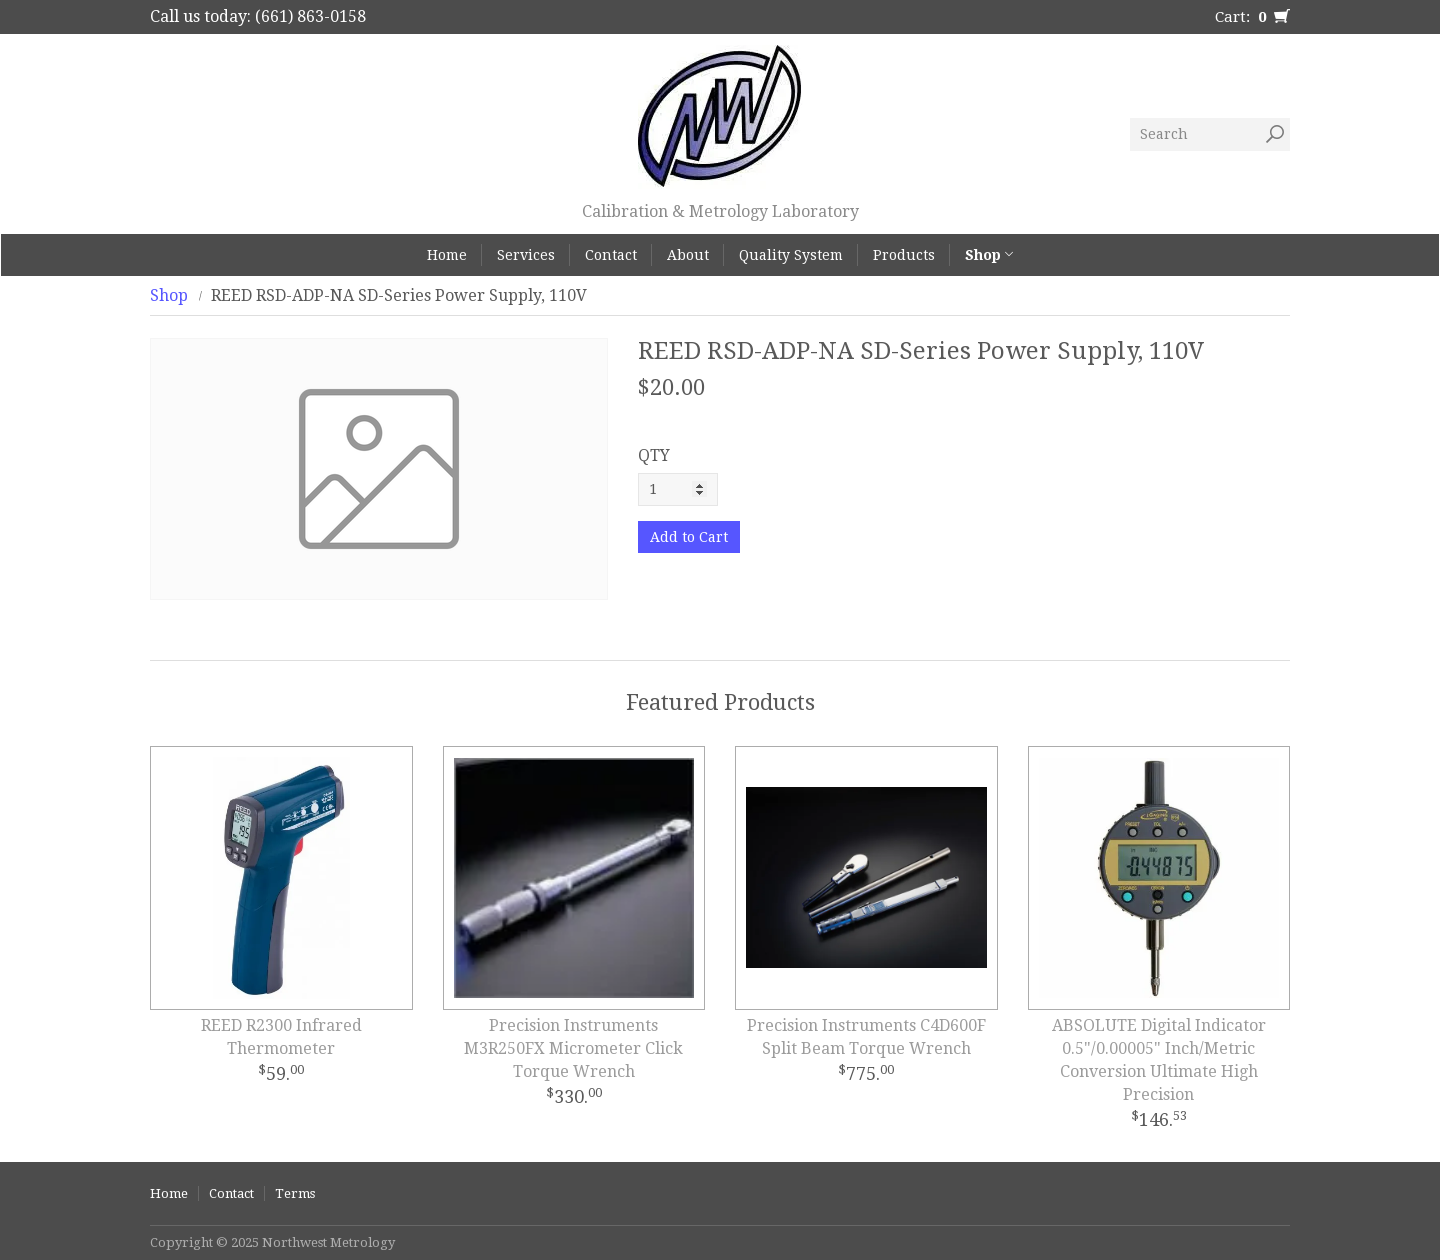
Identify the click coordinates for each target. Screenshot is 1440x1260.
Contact (611, 255)
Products (904, 255)
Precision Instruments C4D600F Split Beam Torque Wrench (866, 1037)
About (688, 255)
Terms (295, 1193)
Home (447, 255)
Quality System (791, 255)
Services (526, 255)
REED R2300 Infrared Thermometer (281, 1037)
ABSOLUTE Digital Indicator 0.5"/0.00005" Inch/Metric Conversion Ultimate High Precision (1159, 1060)
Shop (989, 255)
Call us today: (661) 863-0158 (258, 16)
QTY (654, 455)
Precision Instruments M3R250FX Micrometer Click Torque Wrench (573, 1048)
